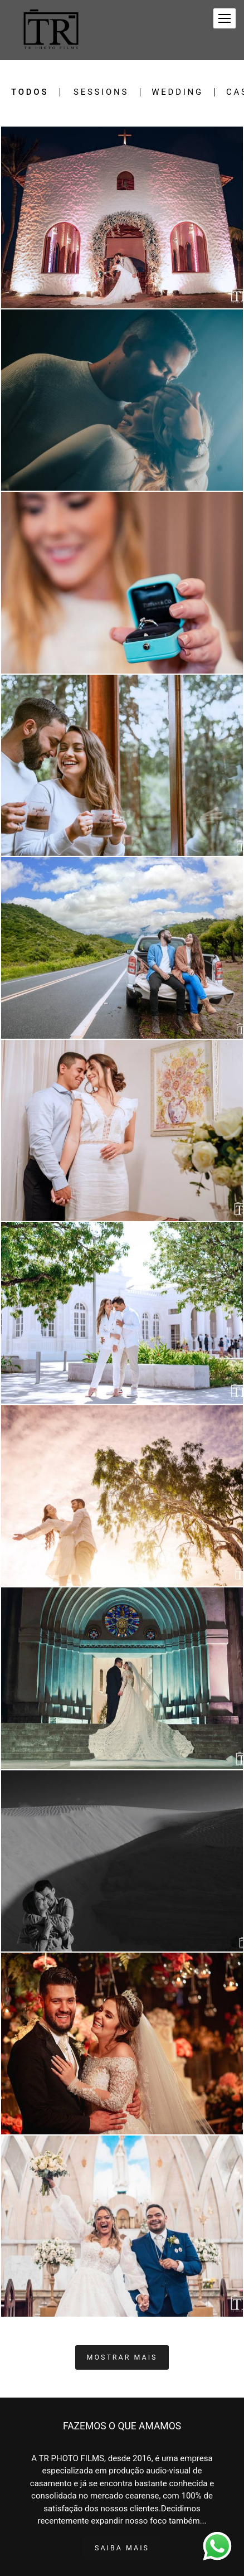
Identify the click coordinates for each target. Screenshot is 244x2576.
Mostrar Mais (122, 2357)
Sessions (101, 92)
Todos (29, 92)
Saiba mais (122, 2548)
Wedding (177, 92)
